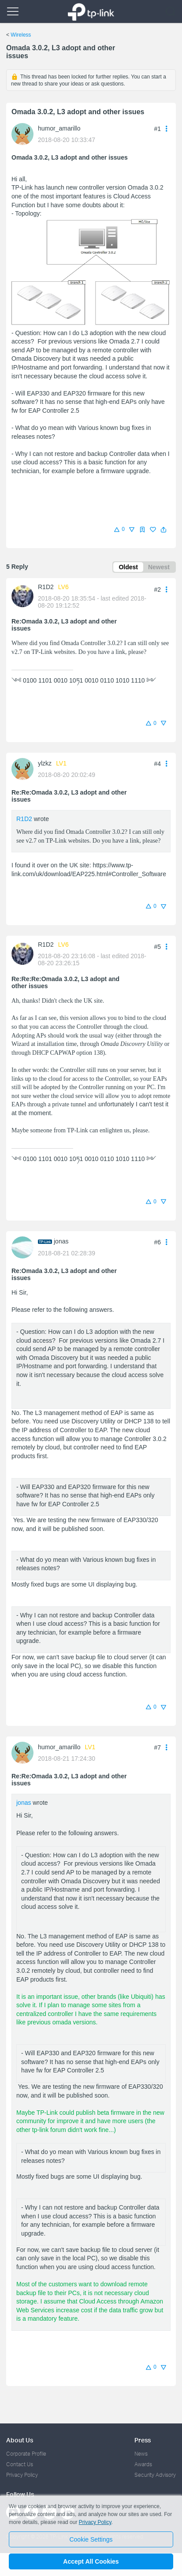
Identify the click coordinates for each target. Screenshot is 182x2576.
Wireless (21, 35)
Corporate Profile (26, 2453)
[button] (163, 529)
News (141, 2453)
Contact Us (19, 2464)
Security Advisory (155, 2474)
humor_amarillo (59, 128)
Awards (143, 2464)
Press (142, 2440)
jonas (61, 1241)
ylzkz (45, 763)
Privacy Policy (22, 2474)
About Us (19, 2440)
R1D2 (46, 586)
